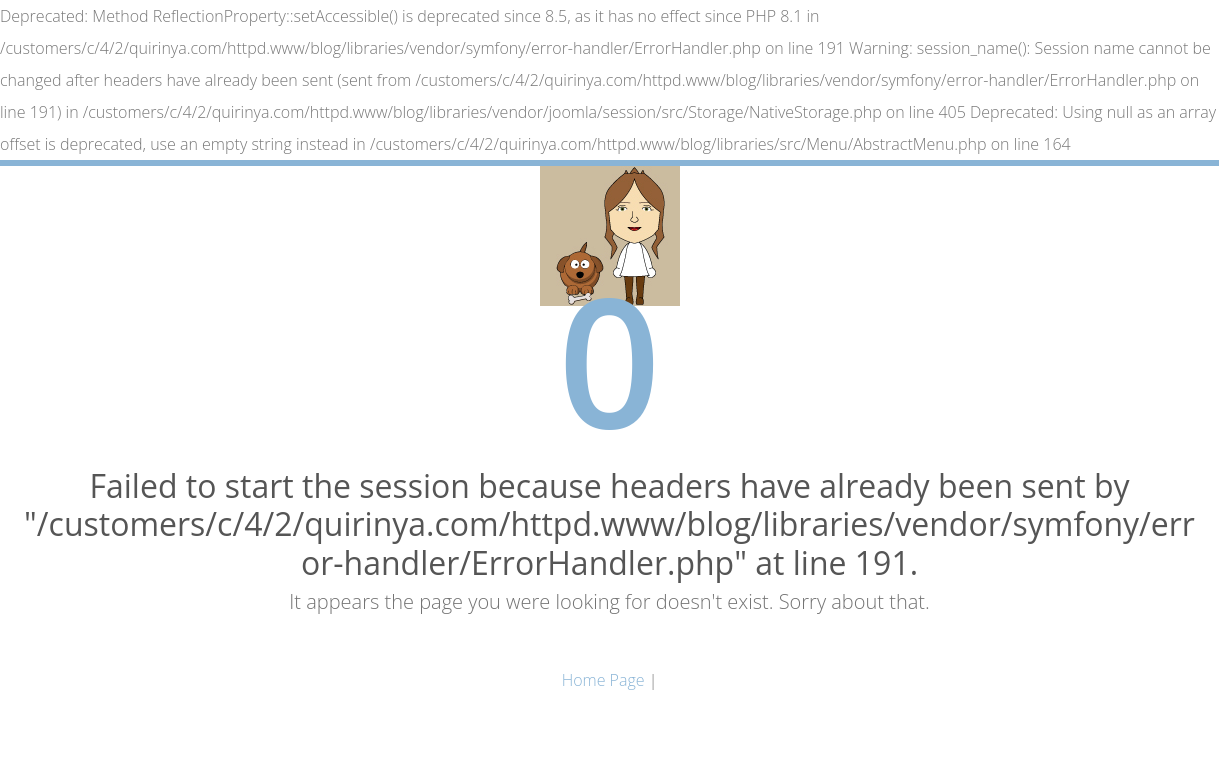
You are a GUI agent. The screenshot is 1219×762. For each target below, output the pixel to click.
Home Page (603, 680)
